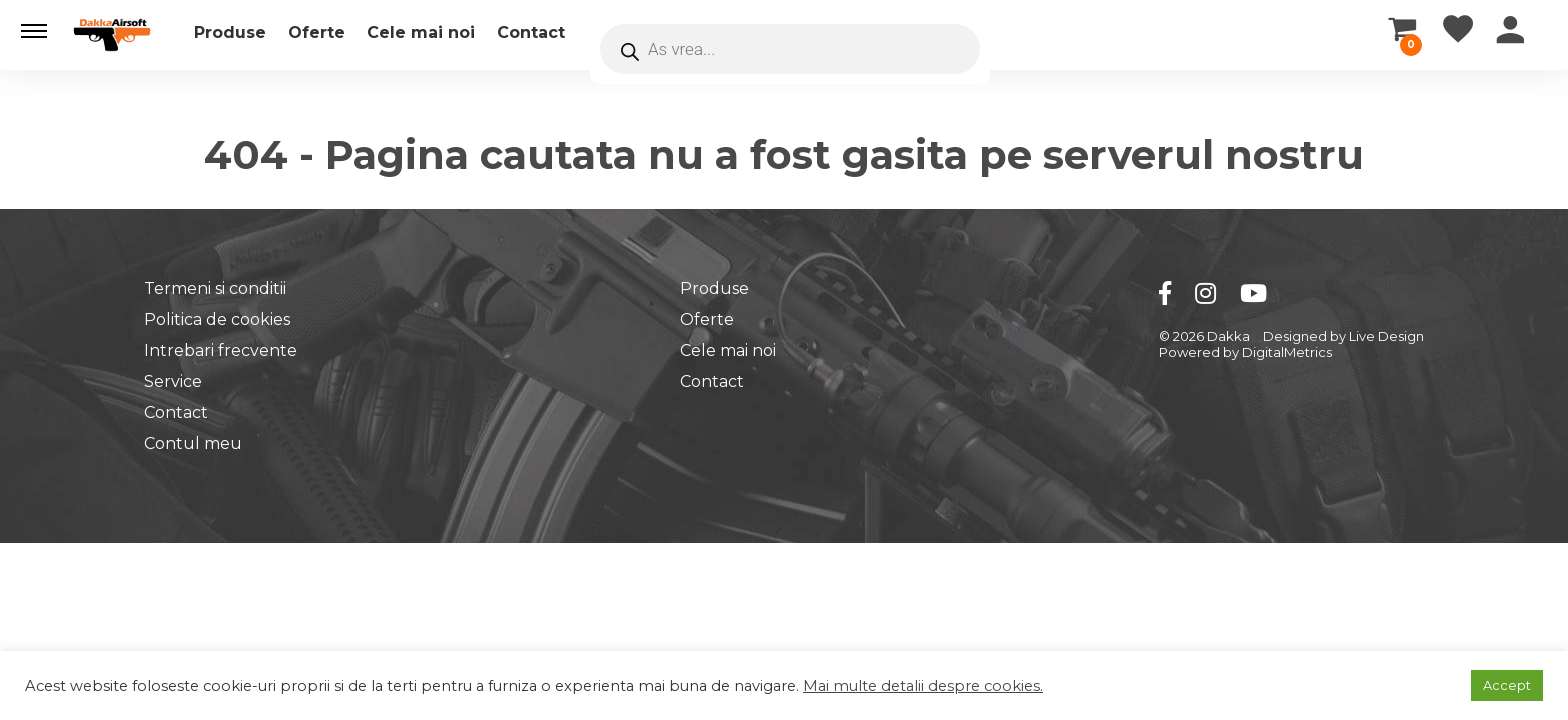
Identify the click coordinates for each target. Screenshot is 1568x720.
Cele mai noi (421, 32)
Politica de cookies (217, 319)
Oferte (316, 32)
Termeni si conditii (215, 288)
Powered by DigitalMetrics (1245, 352)
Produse (230, 32)
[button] (34, 32)
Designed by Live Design (1343, 336)
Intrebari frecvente (220, 350)
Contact (531, 32)
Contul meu (193, 443)
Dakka (1228, 336)
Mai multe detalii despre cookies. (923, 686)
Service (173, 381)
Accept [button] (1507, 685)
